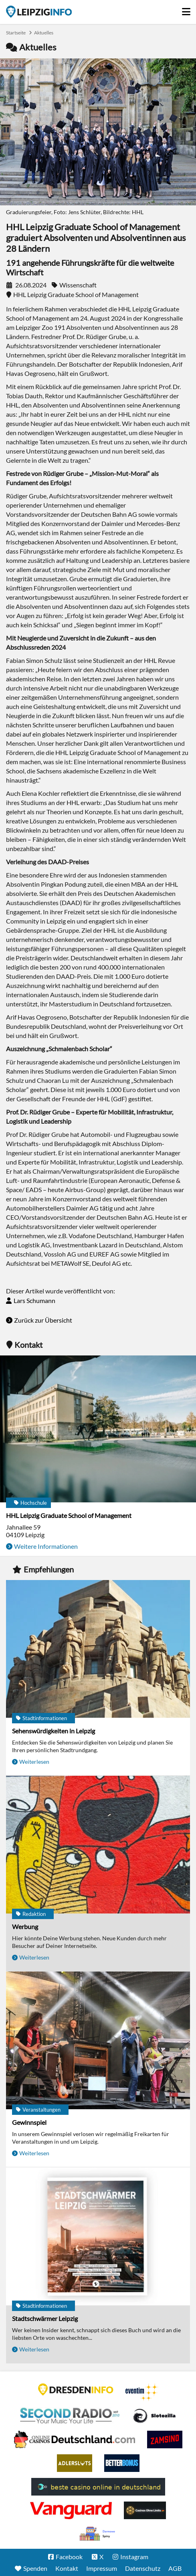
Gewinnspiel (29, 2122)
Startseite (39, 12)
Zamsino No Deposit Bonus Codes (164, 2439)
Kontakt (66, 2568)
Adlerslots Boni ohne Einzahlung (74, 2463)
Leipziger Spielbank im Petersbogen (74, 2439)
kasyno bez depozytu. (98, 2534)
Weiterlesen (34, 1761)
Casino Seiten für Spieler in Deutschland (154, 2416)
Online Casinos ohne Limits (145, 2510)
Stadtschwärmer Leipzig (45, 2318)
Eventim (141, 2392)
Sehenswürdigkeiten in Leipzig (53, 1731)
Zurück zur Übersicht (43, 1320)
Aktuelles (43, 33)
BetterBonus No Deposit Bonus (121, 2463)
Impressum (101, 2568)
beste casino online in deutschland (98, 2487)
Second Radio (70, 2416)
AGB (175, 2568)
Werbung (25, 1926)
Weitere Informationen (46, 1546)
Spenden (35, 2568)
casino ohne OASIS (71, 2510)
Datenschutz (142, 2568)
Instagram (134, 2556)
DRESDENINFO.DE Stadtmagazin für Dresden (75, 2389)
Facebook (69, 2556)
